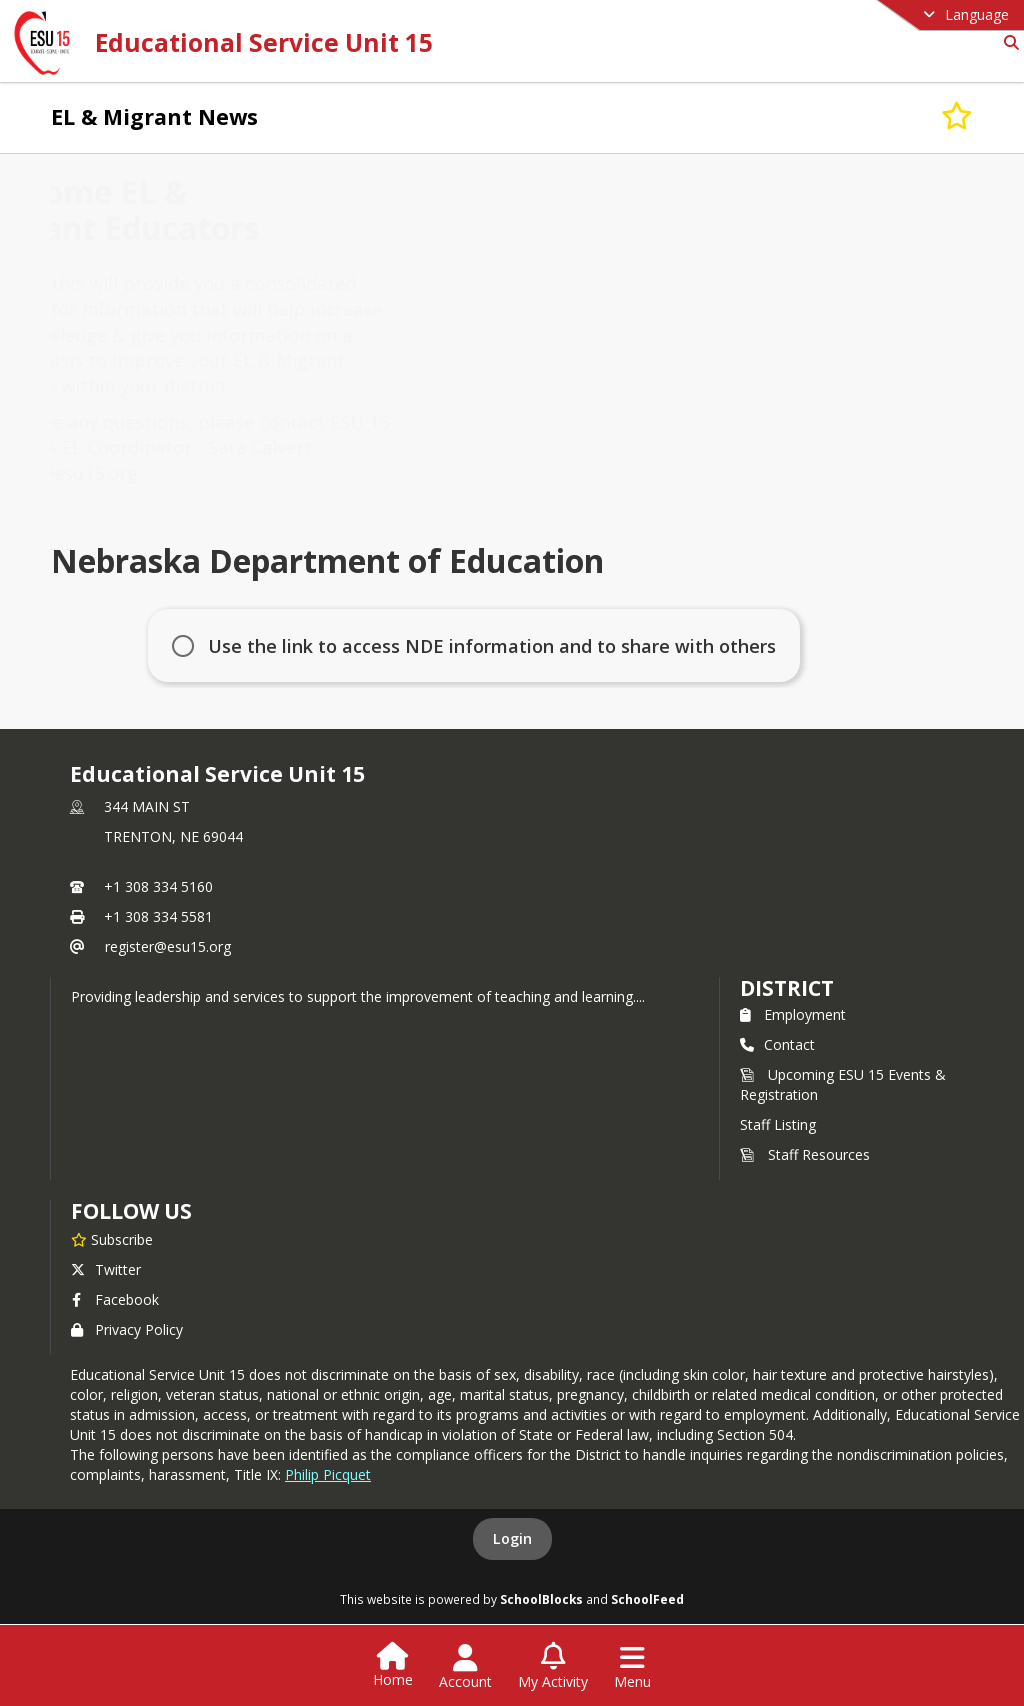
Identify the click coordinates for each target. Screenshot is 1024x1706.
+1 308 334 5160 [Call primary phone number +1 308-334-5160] (158, 886)
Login (512, 1538)
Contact (777, 1044)
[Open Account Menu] (465, 1667)
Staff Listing (778, 1124)
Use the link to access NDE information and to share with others (492, 646)
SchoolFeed (647, 1599)
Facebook (115, 1299)
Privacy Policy (127, 1329)
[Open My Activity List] (553, 1667)
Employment (793, 1014)
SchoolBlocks (541, 1599)
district (787, 988)
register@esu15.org (168, 946)
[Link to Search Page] (1007, 42)
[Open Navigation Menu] (632, 1667)
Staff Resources (805, 1154)
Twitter (106, 1269)
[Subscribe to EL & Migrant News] (957, 116)
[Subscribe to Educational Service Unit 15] (112, 1239)
